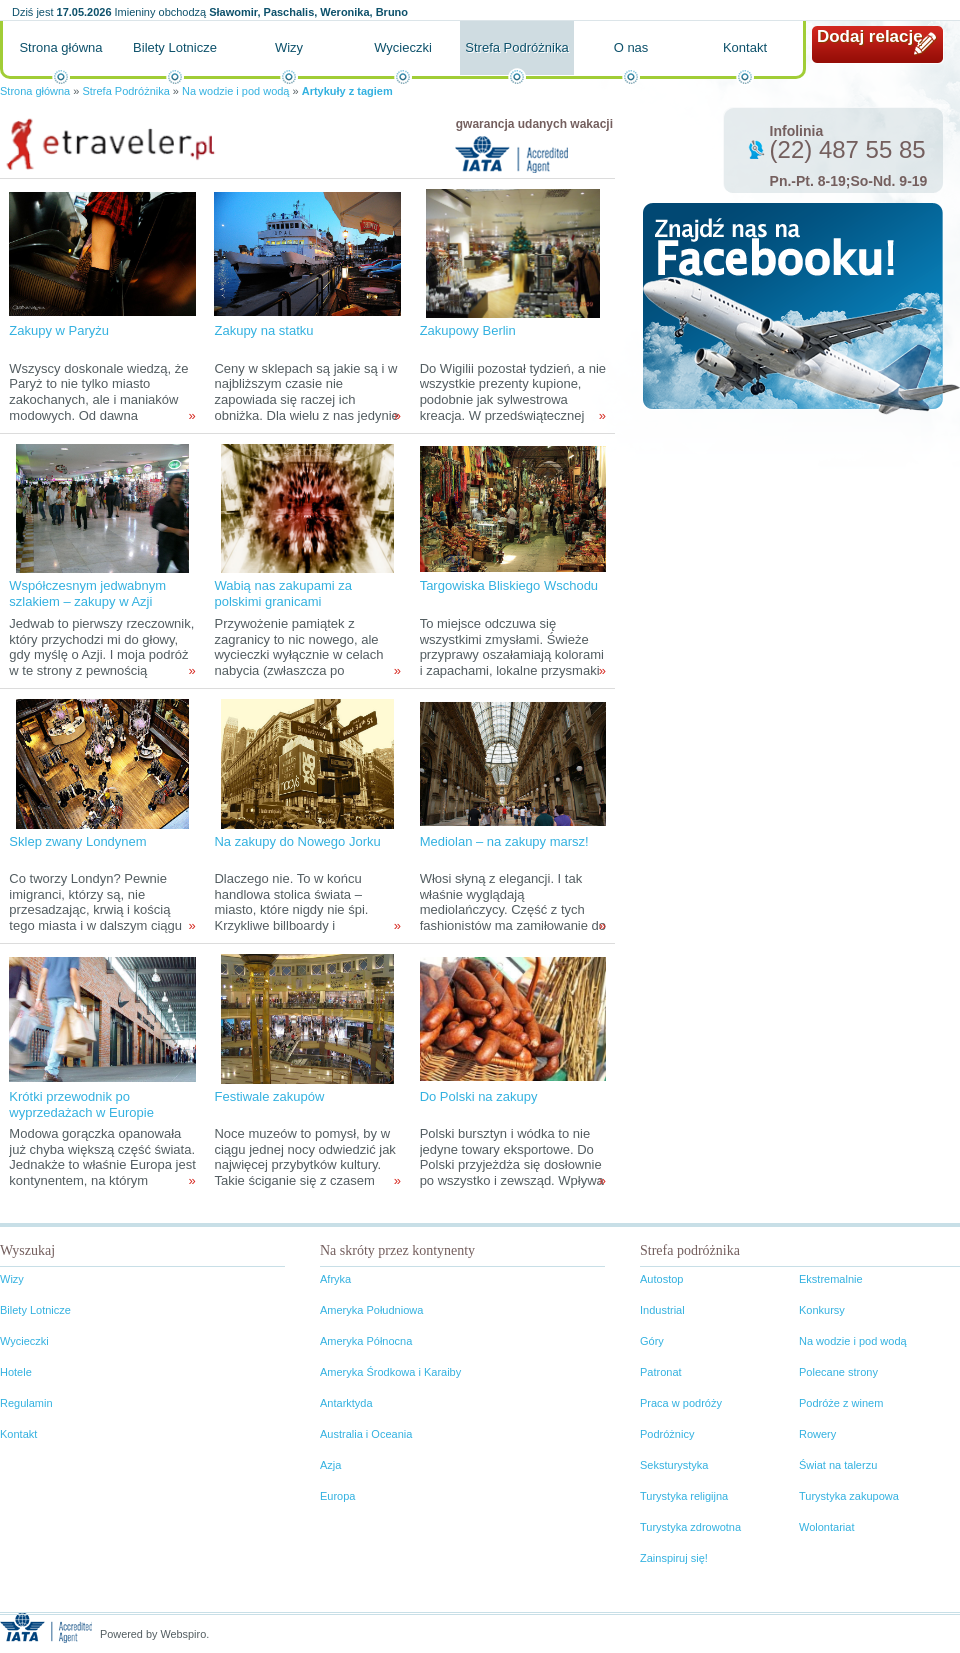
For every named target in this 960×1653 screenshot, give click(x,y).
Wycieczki (403, 47)
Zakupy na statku (263, 330)
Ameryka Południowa (371, 1310)
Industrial (662, 1310)
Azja (330, 1465)
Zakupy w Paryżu (59, 330)
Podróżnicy (667, 1434)
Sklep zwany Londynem (77, 841)
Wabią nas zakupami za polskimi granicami (283, 593)
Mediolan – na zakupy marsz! (504, 841)
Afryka (335, 1279)
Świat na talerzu (838, 1465)
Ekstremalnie (831, 1279)
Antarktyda (346, 1403)
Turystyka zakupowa (849, 1496)
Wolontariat (826, 1527)
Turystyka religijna (684, 1496)
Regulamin (26, 1403)
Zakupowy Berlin (468, 330)
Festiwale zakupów (269, 1096)
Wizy (289, 47)
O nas (631, 47)
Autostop (661, 1279)
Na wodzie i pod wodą (235, 91)
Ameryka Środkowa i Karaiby (390, 1372)
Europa (337, 1496)
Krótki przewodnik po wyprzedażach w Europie (81, 1104)
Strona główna (60, 47)
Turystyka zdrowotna (690, 1527)
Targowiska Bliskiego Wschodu (509, 585)
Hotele (16, 1372)
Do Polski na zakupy (479, 1096)
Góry (652, 1341)
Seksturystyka (674, 1465)
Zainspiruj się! (674, 1558)
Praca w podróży (681, 1403)
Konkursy (822, 1310)
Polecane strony (838, 1372)
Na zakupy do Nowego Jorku (297, 841)
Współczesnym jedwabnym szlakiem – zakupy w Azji (87, 593)
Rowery (817, 1434)
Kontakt (745, 47)
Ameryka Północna (366, 1341)
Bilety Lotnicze (175, 47)
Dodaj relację (870, 36)
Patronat (661, 1372)
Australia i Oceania (366, 1434)
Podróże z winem (841, 1403)
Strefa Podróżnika (516, 47)
